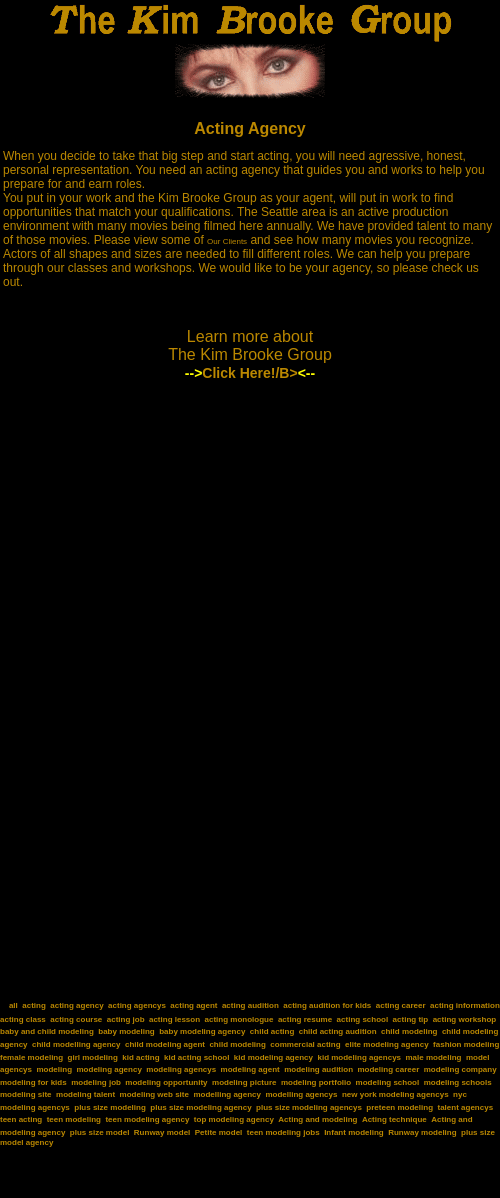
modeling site (26, 1094)
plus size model (100, 1132)
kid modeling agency (273, 1057)
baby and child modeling (47, 1031)
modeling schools (458, 1082)
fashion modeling (466, 1044)
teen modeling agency (147, 1119)
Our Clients (227, 241)
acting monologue (239, 1019)
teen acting (21, 1119)
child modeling (409, 1031)
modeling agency (109, 1069)
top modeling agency (234, 1119)
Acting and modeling (317, 1119)
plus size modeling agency (200, 1107)
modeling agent (250, 1069)
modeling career (388, 1069)
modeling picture (244, 1082)
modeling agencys (181, 1069)
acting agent (193, 1005)
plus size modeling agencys (309, 1107)
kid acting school (196, 1057)
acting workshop (465, 1019)
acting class (23, 1019)
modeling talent (85, 1094)
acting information (465, 1005)
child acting (272, 1031)
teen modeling (74, 1119)
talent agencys (466, 1107)
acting (34, 1005)
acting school (363, 1019)
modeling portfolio (316, 1082)
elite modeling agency (387, 1044)
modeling (54, 1069)
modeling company (460, 1069)
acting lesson (174, 1019)
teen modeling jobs (283, 1132)
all (13, 1005)
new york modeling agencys (395, 1094)
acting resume (305, 1019)
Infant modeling (354, 1132)
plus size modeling (110, 1107)
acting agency (76, 1005)
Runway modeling (422, 1132)
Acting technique (394, 1119)
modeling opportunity (166, 1082)
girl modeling (93, 1057)
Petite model (219, 1132)
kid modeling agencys (359, 1057)
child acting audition (338, 1031)
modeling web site (154, 1094)
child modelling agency (76, 1044)
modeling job (96, 1082)
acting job (126, 1019)
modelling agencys (301, 1094)
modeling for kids (33, 1082)
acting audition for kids (327, 1005)
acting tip (411, 1019)
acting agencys (137, 1005)
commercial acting (305, 1044)
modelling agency (227, 1094)
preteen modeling (399, 1107)
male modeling (433, 1057)
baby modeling (126, 1031)
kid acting (140, 1057)
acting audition (250, 1005)
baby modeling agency (202, 1031)
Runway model (162, 1132)
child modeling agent (165, 1044)
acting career (401, 1005)
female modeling (31, 1057)
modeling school (388, 1082)
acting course (76, 1019)
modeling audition (318, 1069)
